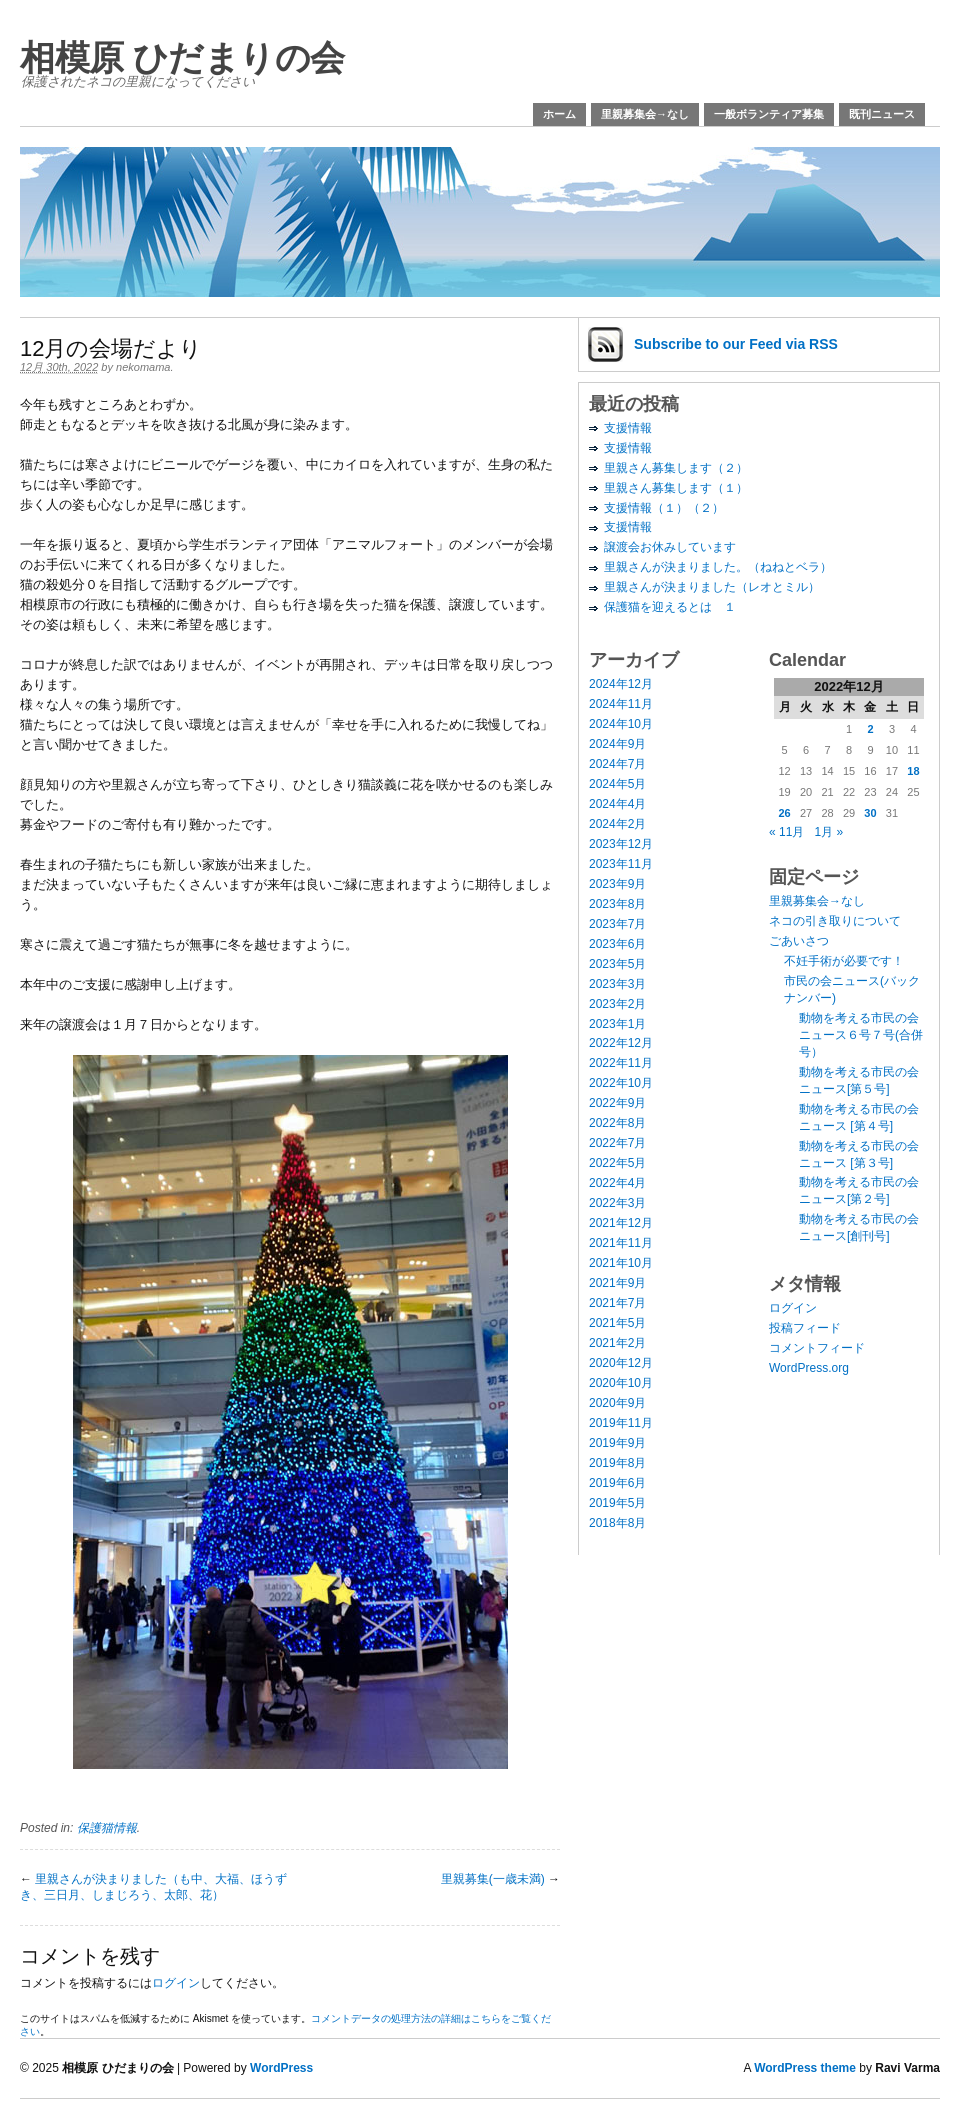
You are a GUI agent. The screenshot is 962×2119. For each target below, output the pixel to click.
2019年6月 (617, 1483)
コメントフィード (817, 1348)
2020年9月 (617, 1403)
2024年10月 (621, 724)
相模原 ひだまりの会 (182, 57)
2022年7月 (617, 1143)
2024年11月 (621, 704)
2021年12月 (621, 1223)
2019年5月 (617, 1503)
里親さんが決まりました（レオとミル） (712, 587)
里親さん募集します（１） (676, 488)
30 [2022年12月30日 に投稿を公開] (870, 813)
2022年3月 (617, 1203)
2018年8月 (617, 1523)
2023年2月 (617, 1004)
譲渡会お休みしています (670, 547)
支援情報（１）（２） (664, 508)
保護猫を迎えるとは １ (670, 607)
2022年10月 (621, 1083)
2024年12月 (621, 684)
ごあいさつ (799, 941)
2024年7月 (617, 764)
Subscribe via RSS (736, 344)
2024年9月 (617, 744)
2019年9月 (617, 1443)
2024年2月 (617, 824)
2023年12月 (621, 844)
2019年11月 (621, 1423)
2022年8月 (617, 1123)
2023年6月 (617, 944)
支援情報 (628, 428)
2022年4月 (617, 1183)
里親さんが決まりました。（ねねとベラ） (718, 567)
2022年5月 (617, 1163)
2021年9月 (617, 1283)
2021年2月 (617, 1343)
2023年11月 (621, 864)
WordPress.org (809, 1368)
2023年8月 (617, 904)
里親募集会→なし (645, 114)
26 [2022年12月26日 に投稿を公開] (784, 813)
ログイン (176, 1983)
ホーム (559, 114)
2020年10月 (621, 1383)
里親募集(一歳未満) (493, 1879)
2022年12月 (621, 1043)
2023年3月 (617, 984)
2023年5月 (617, 964)
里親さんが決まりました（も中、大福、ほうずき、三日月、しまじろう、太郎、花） (153, 1887)
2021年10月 (621, 1263)
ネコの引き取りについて (835, 921)
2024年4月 (617, 804)
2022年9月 (617, 1103)
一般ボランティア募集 (769, 114)
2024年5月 (617, 784)
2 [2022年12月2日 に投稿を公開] (870, 729)
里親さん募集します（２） (676, 468)
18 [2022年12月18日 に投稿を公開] (913, 771)
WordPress (281, 2068)
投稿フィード (805, 1328)
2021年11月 (621, 1243)
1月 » (828, 832)
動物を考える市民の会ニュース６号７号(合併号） (861, 1035)
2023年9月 (617, 884)
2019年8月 (617, 1463)
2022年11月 (621, 1063)
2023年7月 (617, 924)
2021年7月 (617, 1303)
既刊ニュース (882, 114)
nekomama (143, 367)
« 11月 (786, 832)
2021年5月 (617, 1323)
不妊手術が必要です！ (844, 961)
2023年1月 (617, 1024)
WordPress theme (805, 2068)
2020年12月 (621, 1363)
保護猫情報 (107, 1828)
